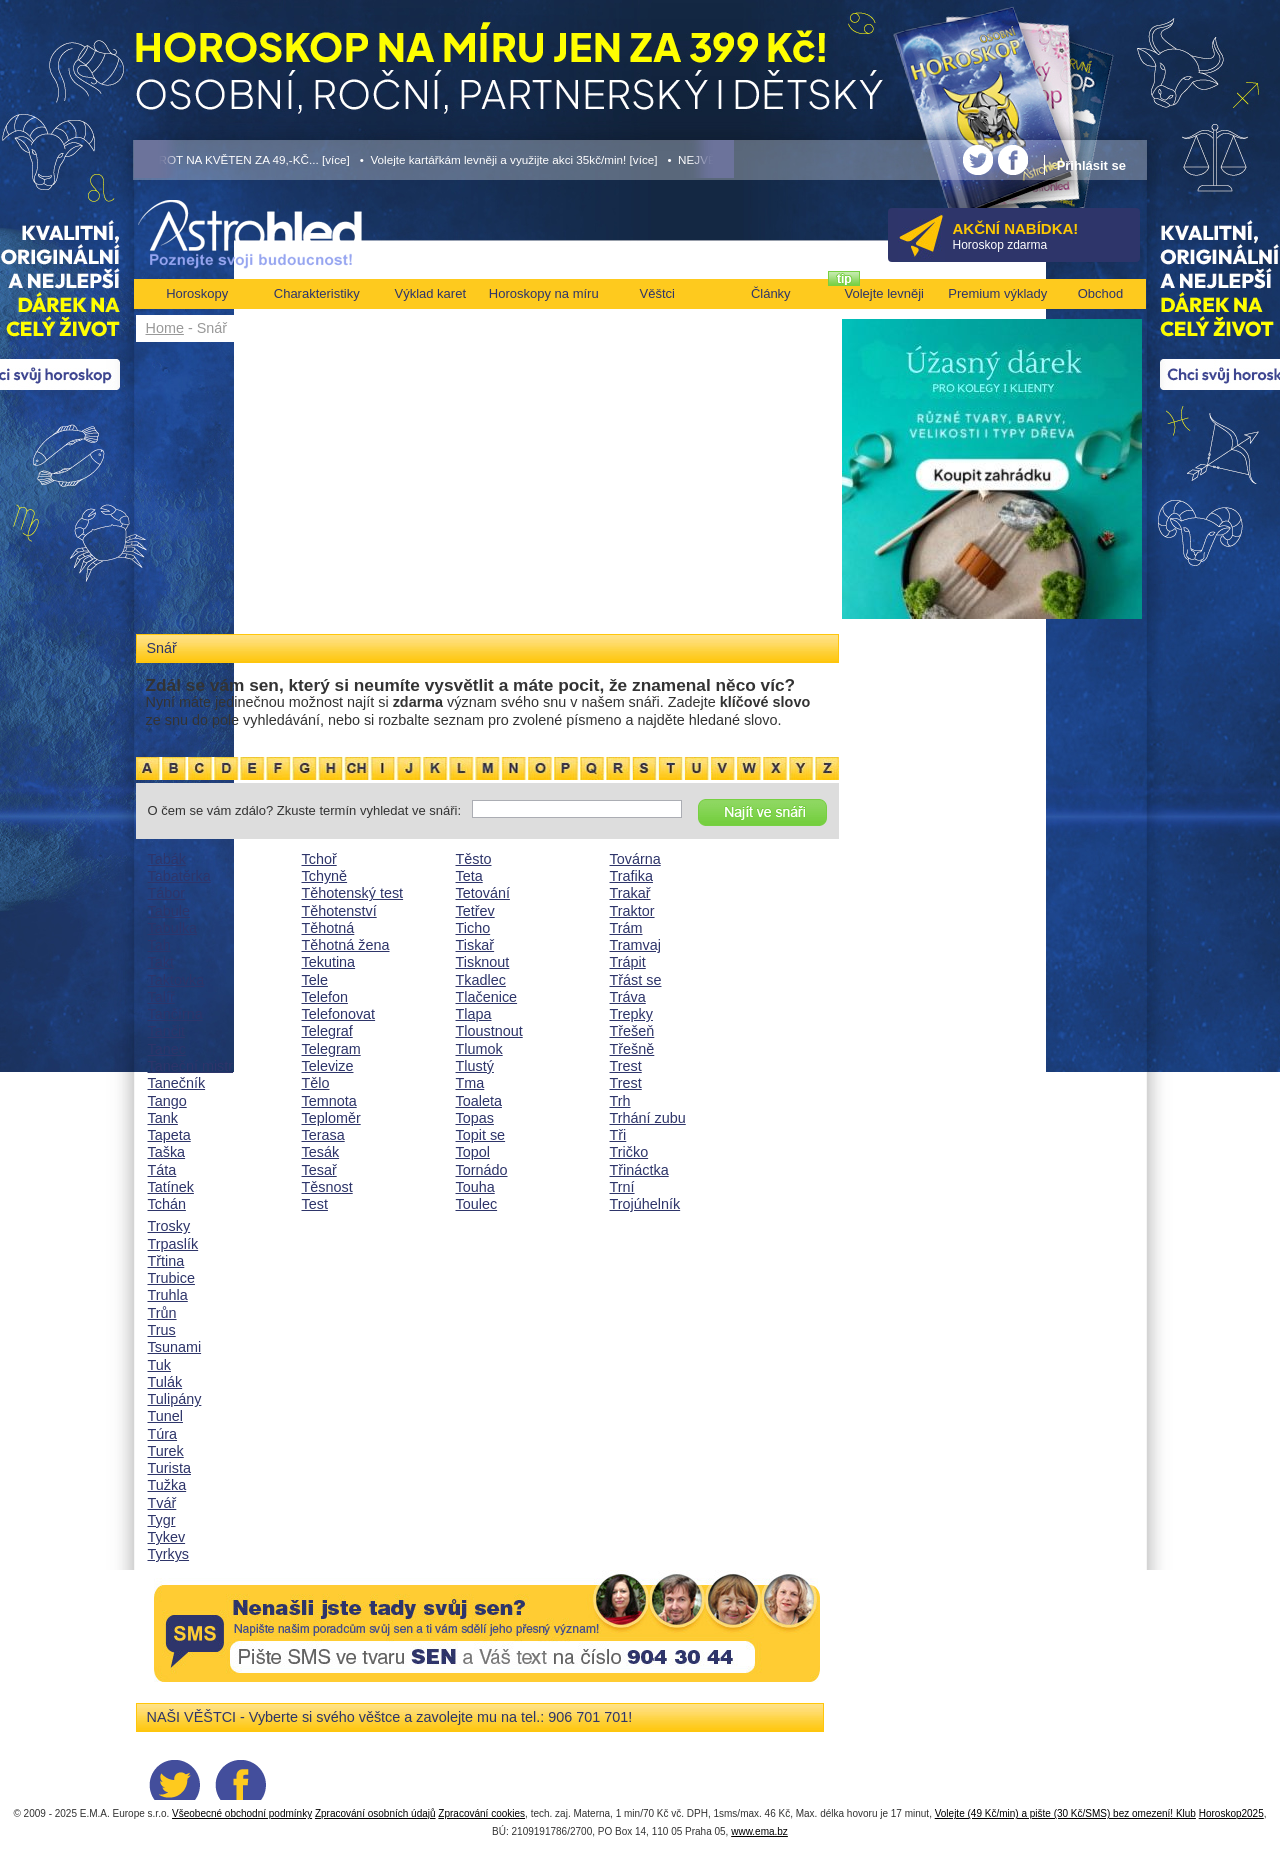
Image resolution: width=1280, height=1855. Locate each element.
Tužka (167, 1485)
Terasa (323, 1135)
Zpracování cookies (481, 1813)
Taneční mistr (191, 1066)
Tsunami (175, 1347)
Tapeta (169, 1135)
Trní (622, 1187)
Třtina (166, 1261)
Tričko (629, 1152)
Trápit (628, 962)
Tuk (159, 1365)
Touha (475, 1187)
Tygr (162, 1520)
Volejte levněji (885, 293)
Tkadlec (481, 980)
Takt (161, 962)
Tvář (162, 1503)
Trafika (631, 876)
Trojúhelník (645, 1204)
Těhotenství (339, 911)
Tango (167, 1101)
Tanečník (177, 1083)
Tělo (316, 1083)
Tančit (167, 1031)
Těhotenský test (353, 893)
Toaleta (479, 1101)
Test (315, 1204)
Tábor (167, 893)
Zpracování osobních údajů (375, 1813)
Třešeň (632, 1031)
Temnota (329, 1101)
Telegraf (327, 1031)
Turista (169, 1468)
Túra (163, 1434)
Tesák (321, 1152)
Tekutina (329, 962)
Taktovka (176, 980)
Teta (469, 876)
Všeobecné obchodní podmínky (242, 1813)
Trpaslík (173, 1244)
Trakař (630, 893)
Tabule (169, 911)
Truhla (168, 1295)
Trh (620, 1101)
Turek (166, 1451)
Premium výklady (997, 293)
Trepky (631, 1014)
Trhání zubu (648, 1118)
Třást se (636, 980)
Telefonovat (339, 1014)
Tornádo (482, 1170)
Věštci (657, 293)
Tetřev (475, 911)
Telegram (331, 1049)
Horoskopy (197, 293)
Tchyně (325, 876)
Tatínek (171, 1187)
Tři (618, 1135)
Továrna (635, 859)
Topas (475, 1118)
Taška (167, 1152)
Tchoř (319, 859)
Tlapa (474, 1014)
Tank (163, 1118)
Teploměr (331, 1118)
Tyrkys (169, 1554)
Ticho (473, 928)
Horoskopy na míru (544, 293)
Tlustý (475, 1066)
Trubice (171, 1278)
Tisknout (483, 962)
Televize (328, 1066)
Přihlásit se (1091, 165)
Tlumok (479, 1049)
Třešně (632, 1049)
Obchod (1101, 293)
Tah (159, 945)
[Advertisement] (487, 492)
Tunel (165, 1416)
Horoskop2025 (1231, 1813)
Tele (315, 980)
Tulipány (175, 1399)
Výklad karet (430, 293)
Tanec (167, 1049)
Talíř (161, 997)
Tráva (628, 997)
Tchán (167, 1204)
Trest (626, 1066)
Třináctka (639, 1170)
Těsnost (327, 1187)
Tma (470, 1083)
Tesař (319, 1170)
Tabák (167, 859)
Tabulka (173, 928)
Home (165, 328)
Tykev (167, 1537)
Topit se (481, 1135)
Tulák (165, 1382)
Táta (162, 1170)
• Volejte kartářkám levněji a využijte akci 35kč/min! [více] (509, 159)
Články (771, 293)
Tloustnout (489, 1031)
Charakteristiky (317, 293)
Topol (473, 1152)
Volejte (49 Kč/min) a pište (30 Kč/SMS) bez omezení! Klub (1065, 1813)
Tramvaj (635, 945)
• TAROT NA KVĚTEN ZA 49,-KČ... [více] (242, 159)
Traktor (632, 911)
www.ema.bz (759, 1831)
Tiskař (475, 945)
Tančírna (175, 1014)
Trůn (162, 1313)
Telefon (325, 997)
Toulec (477, 1204)
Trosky (169, 1226)
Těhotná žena (346, 945)
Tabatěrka (179, 876)
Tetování (483, 893)
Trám (626, 928)
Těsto (474, 859)
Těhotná (328, 928)
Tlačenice (487, 997)
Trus (162, 1330)
